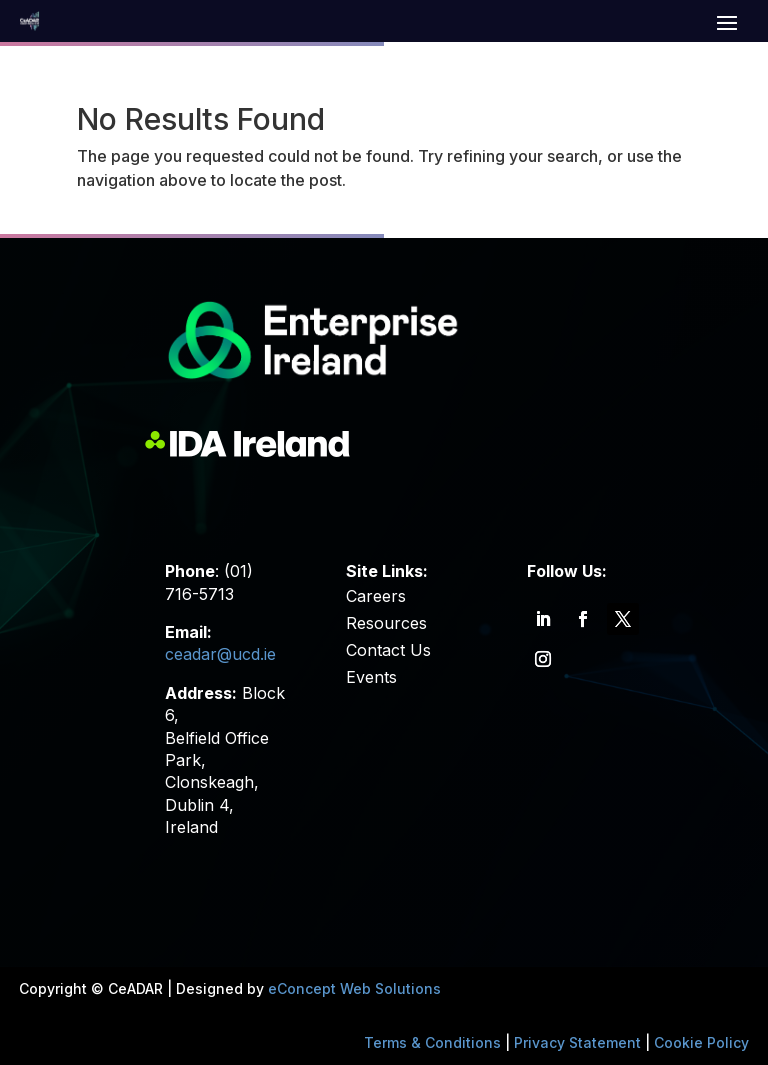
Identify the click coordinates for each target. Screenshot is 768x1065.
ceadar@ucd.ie (220, 654)
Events (371, 677)
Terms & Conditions (432, 1042)
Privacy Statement (577, 1042)
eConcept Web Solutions (354, 988)
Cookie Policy (701, 1042)
